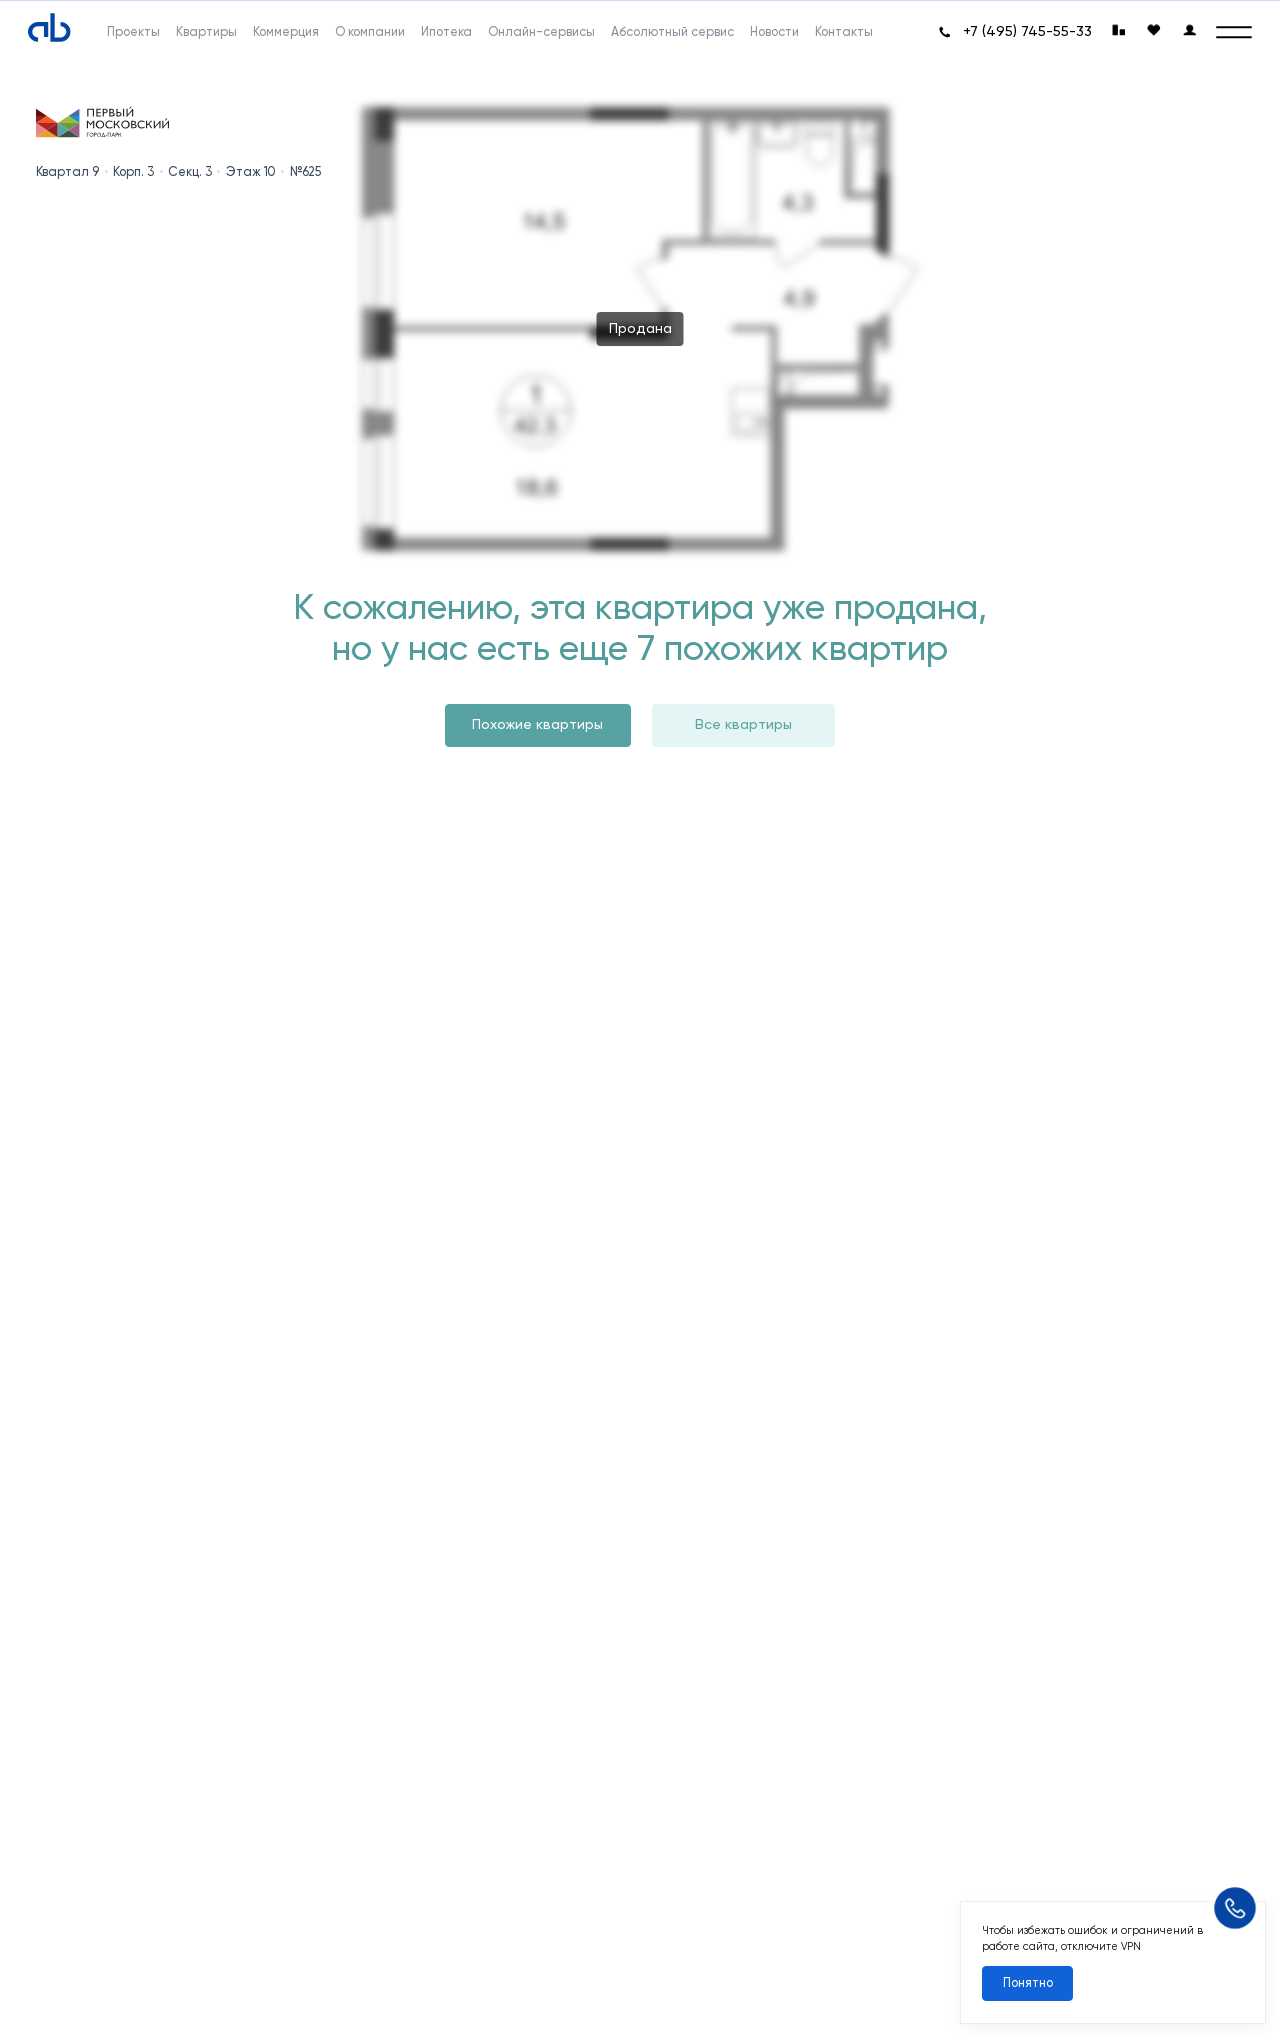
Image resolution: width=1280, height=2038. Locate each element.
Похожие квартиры (537, 724)
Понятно (1028, 1982)
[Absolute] (49, 28)
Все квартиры (743, 724)
